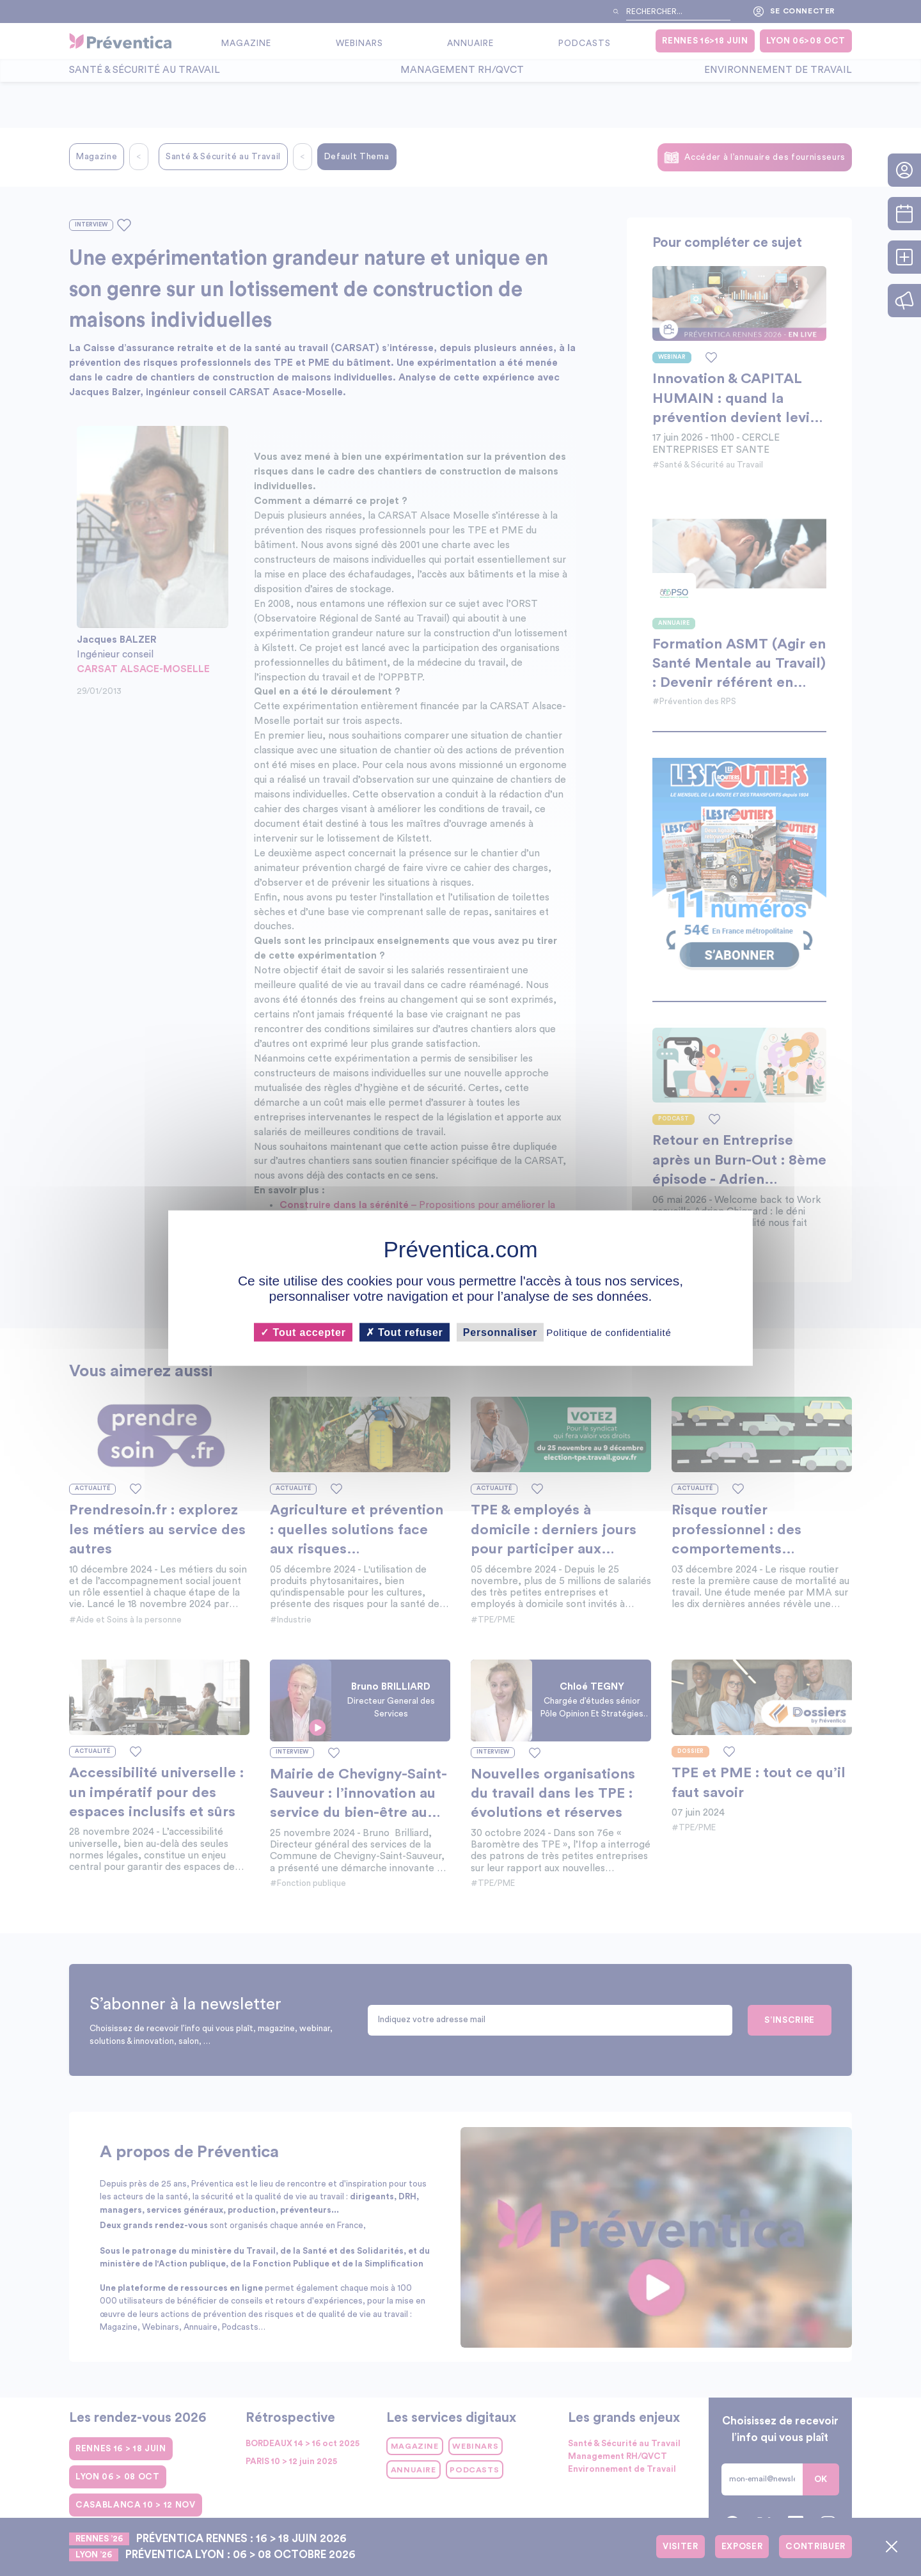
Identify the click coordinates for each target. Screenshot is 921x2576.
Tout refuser (404, 1331)
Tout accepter (302, 1331)
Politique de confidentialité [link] (608, 1331)
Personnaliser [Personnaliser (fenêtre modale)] (500, 1331)
